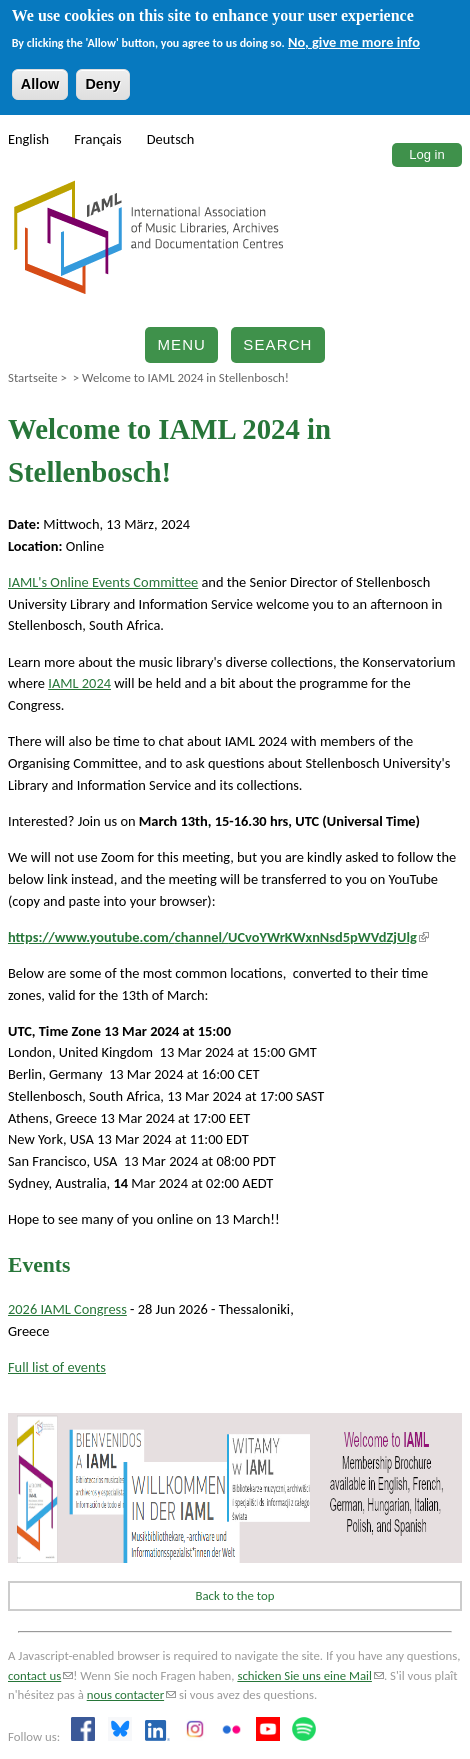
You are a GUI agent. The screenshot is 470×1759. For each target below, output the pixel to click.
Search (277, 344)
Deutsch (171, 139)
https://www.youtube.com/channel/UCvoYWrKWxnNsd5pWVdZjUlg (218, 937)
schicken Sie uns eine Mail (310, 1675)
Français (98, 139)
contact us (40, 1675)
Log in (426, 154)
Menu (181, 344)
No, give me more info (354, 42)
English (28, 139)
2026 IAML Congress (67, 1309)
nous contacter (131, 1694)
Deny (102, 84)
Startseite (33, 377)
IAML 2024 (79, 683)
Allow (40, 84)
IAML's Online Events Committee (103, 582)
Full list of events (57, 1367)
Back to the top (235, 1595)
